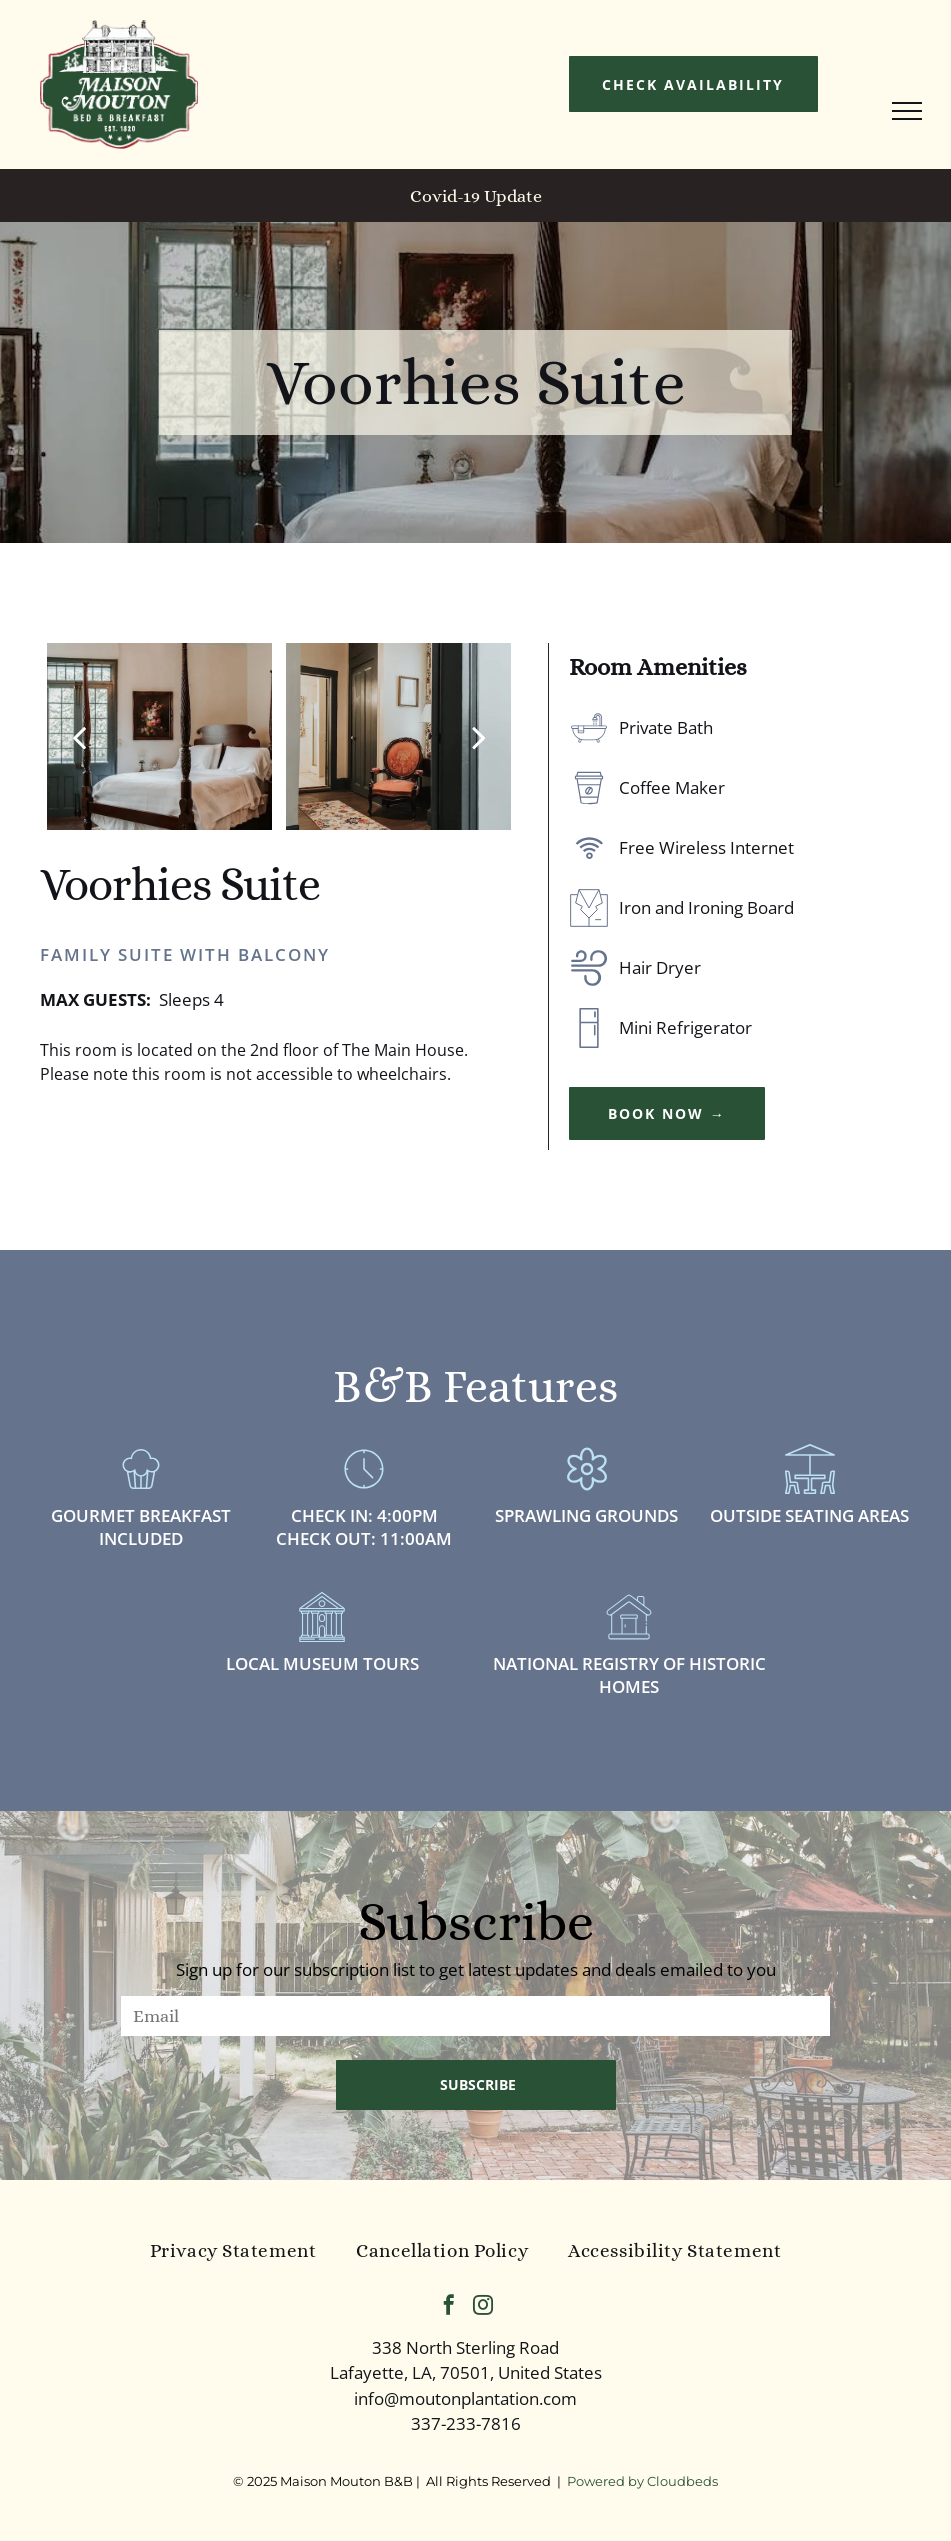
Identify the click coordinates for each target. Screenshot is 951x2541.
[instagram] (483, 2307)
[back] (79, 736)
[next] (479, 736)
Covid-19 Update (476, 196)
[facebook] (449, 2307)
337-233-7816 (466, 2423)
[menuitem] (233, 2251)
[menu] (907, 111)
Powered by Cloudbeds (642, 2481)
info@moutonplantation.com (465, 2398)
